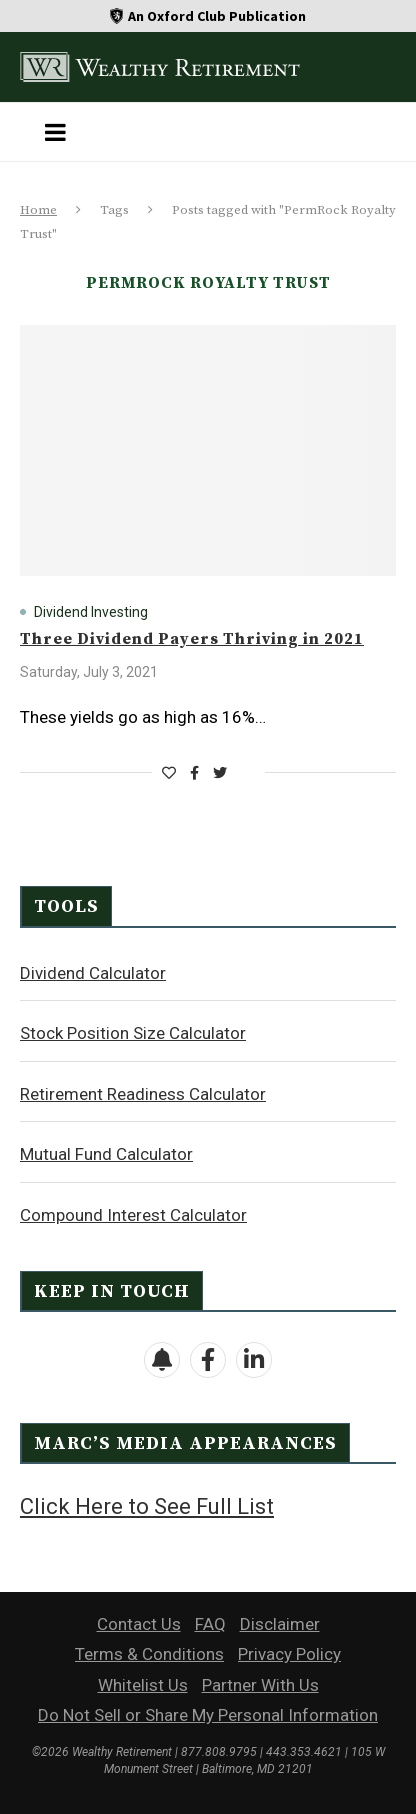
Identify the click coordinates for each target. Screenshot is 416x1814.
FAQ (210, 1624)
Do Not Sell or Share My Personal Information (208, 1715)
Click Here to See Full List (147, 1506)
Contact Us (139, 1624)
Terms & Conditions (149, 1654)
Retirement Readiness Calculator (143, 1094)
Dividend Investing (91, 612)
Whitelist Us (143, 1685)
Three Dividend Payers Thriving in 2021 (192, 639)
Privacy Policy (289, 1654)
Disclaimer (280, 1624)
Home (38, 210)
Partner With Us (260, 1685)
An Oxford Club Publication (217, 16)
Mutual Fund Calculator (106, 1154)
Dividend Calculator (93, 973)
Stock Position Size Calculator (133, 1033)
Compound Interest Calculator (133, 1215)
